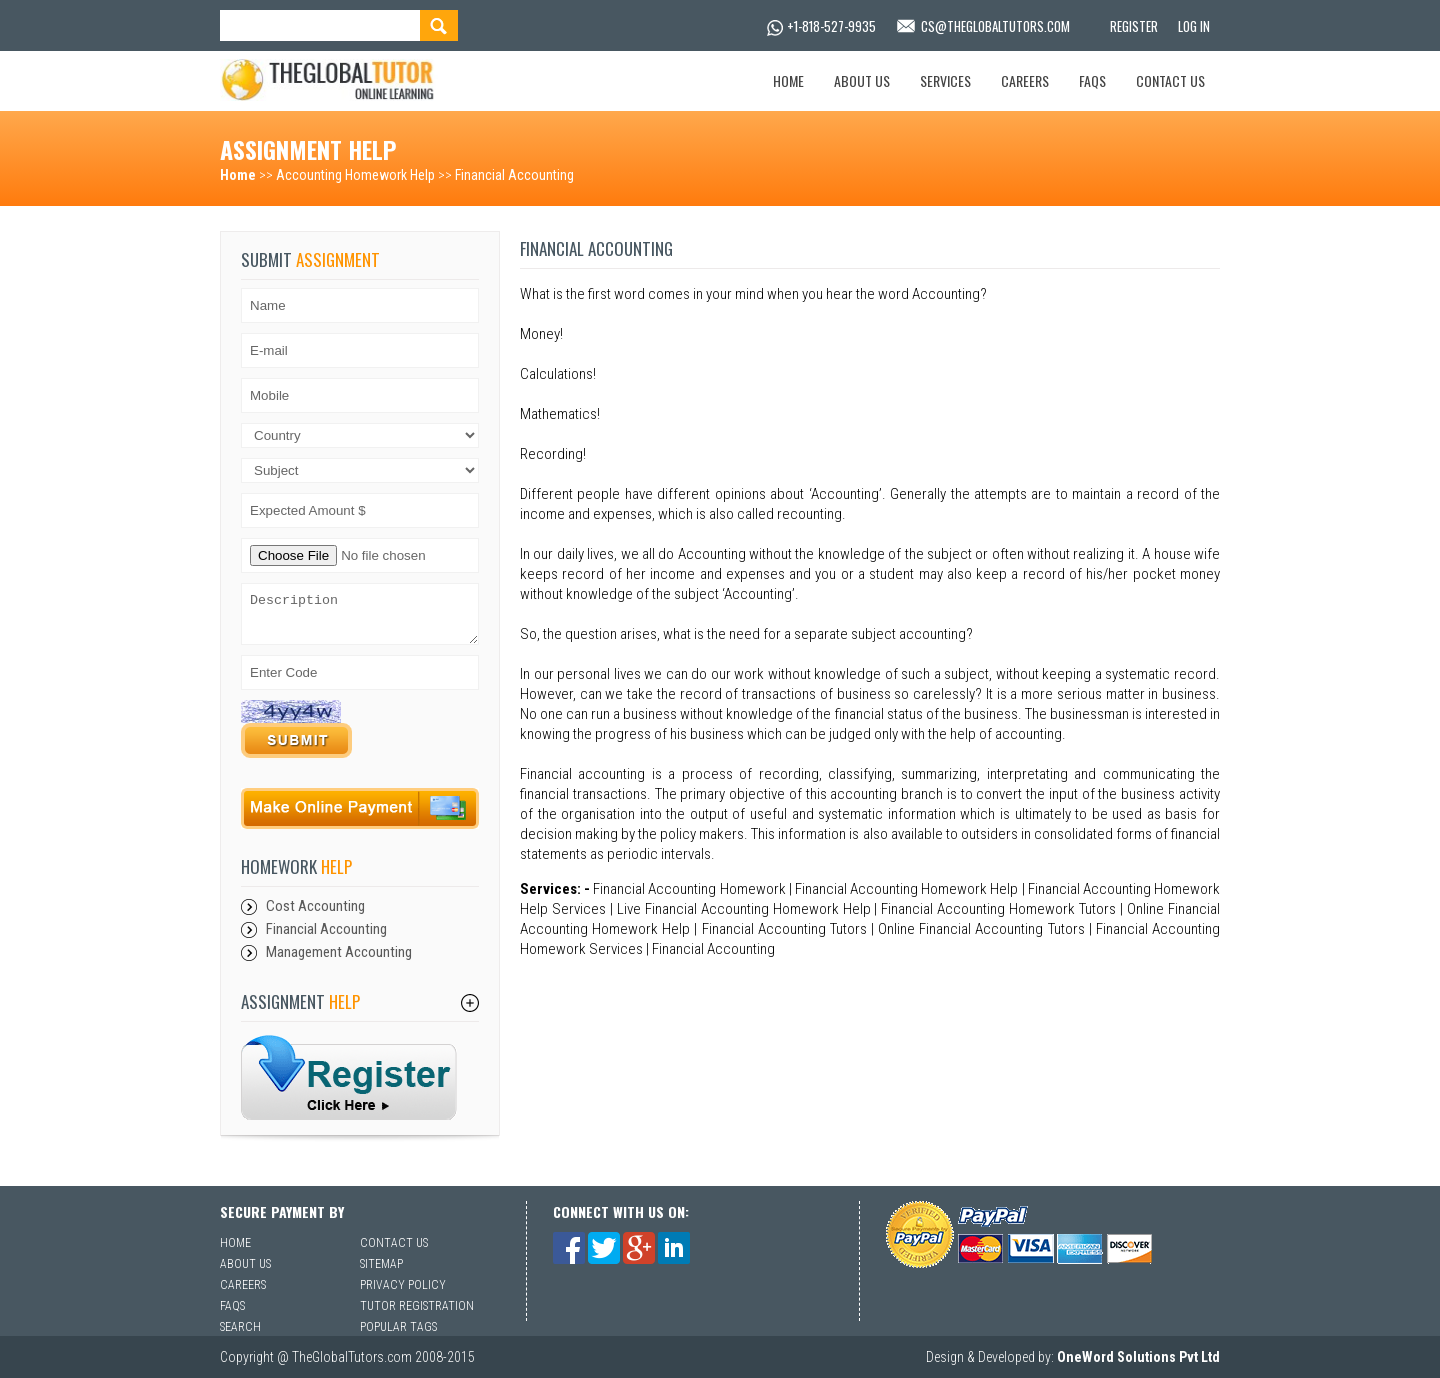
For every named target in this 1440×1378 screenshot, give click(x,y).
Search (240, 1327)
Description (360, 614)
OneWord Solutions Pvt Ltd (1138, 1357)
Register (1134, 26)
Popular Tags (398, 1327)
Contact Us (1170, 80)
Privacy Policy (403, 1285)
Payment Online (361, 808)
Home (788, 80)
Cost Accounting (315, 906)
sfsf (349, 1077)
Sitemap (381, 1264)
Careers (1025, 80)
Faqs (1092, 80)
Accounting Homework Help (355, 175)
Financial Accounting (514, 175)
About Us (862, 80)
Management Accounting (339, 952)
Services (945, 80)
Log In (1194, 26)
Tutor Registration (417, 1306)
